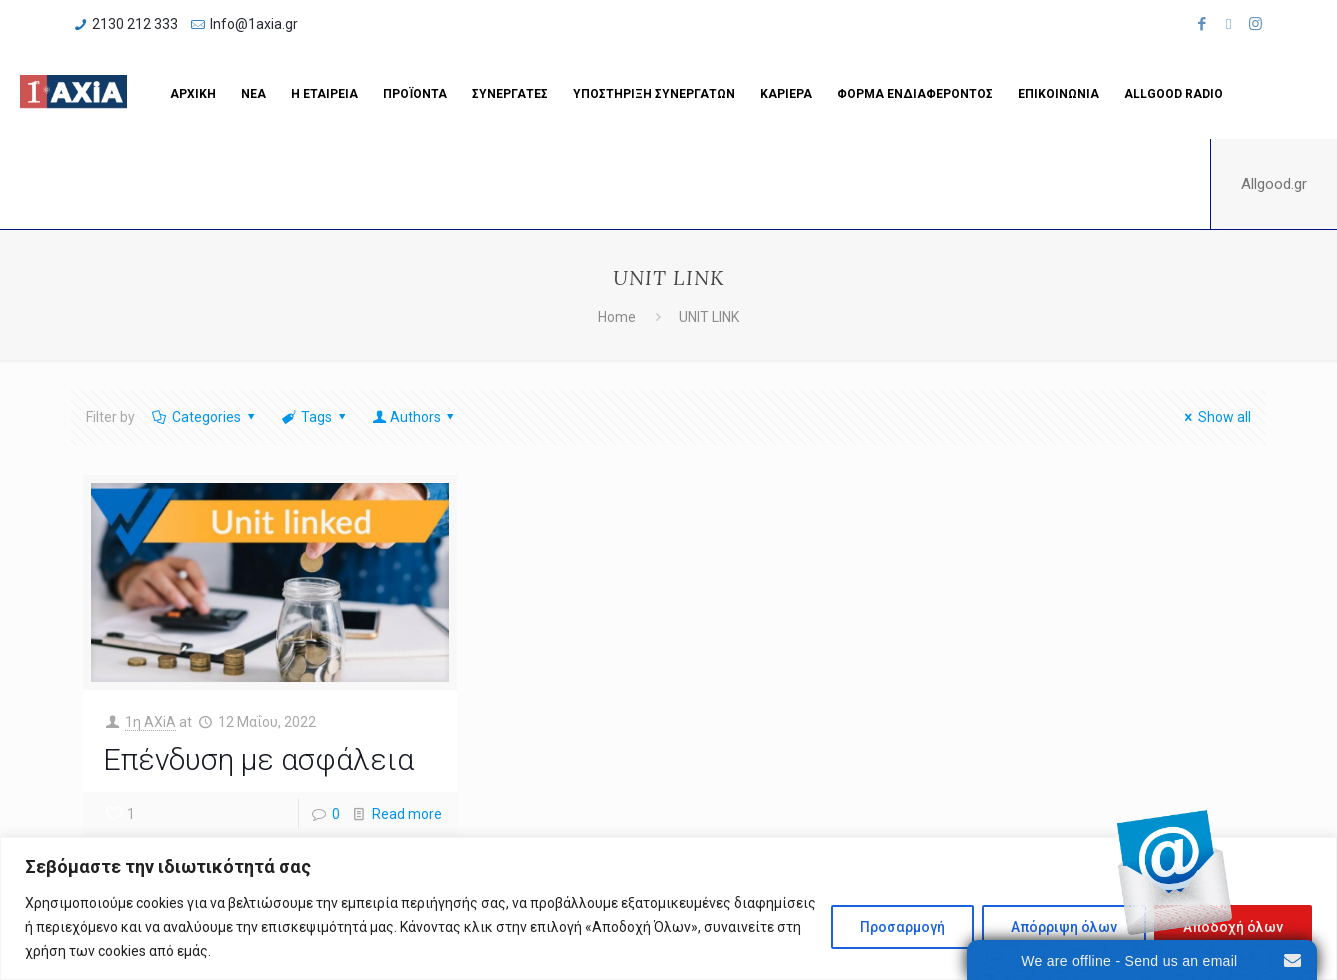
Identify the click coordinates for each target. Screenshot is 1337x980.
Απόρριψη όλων (1064, 927)
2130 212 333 (135, 24)
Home (617, 317)
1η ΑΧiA (150, 722)
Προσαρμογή (902, 927)
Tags (315, 417)
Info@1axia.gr (254, 24)
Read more (407, 814)
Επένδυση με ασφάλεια (258, 759)
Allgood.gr (1274, 184)
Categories (205, 417)
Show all (1215, 417)
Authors (415, 417)
